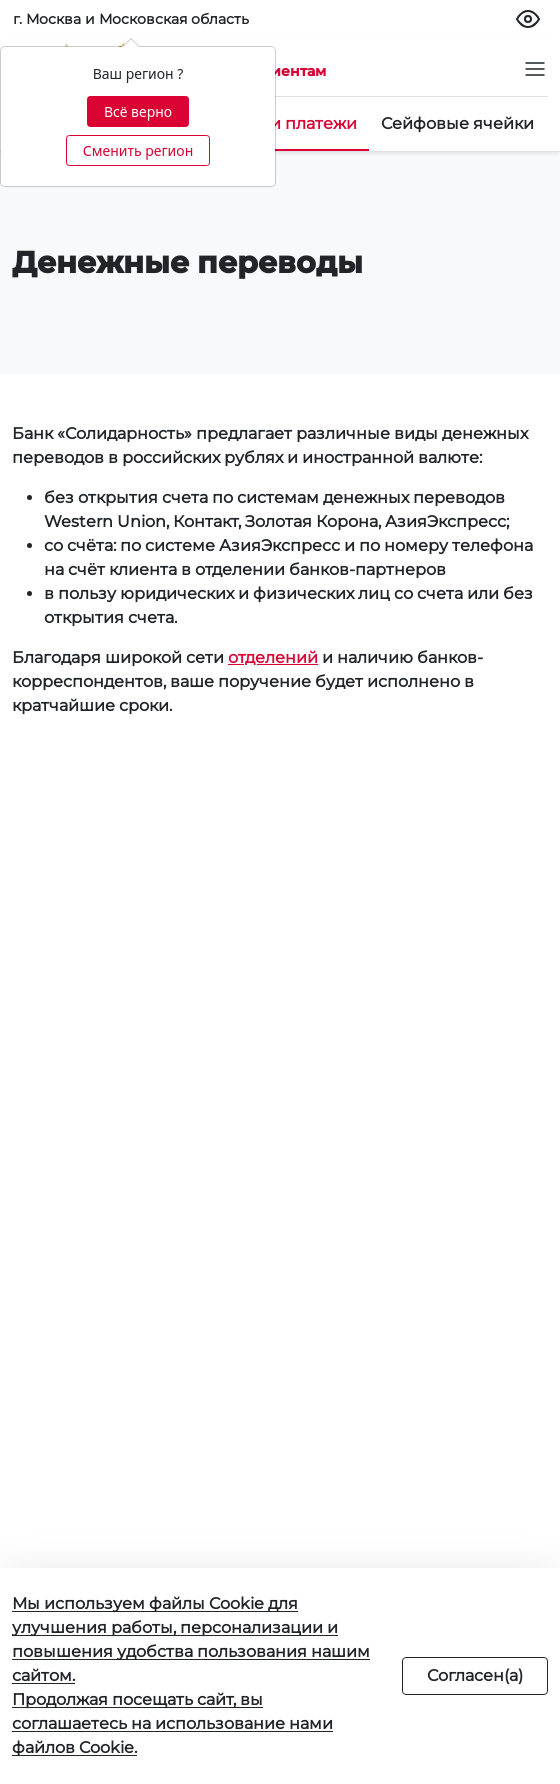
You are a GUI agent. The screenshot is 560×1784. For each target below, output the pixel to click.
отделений (273, 657)
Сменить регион (138, 150)
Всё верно (138, 111)
